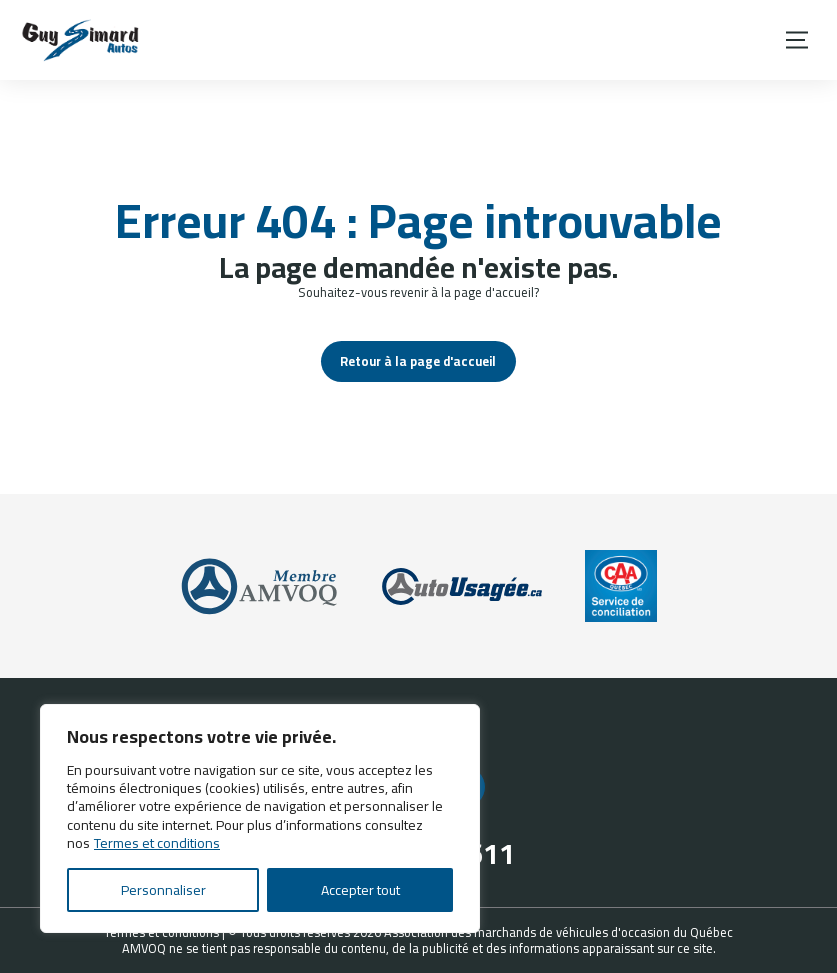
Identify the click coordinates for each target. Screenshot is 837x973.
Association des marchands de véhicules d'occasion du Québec (558, 932)
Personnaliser (163, 890)
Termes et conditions (157, 843)
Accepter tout (360, 890)
